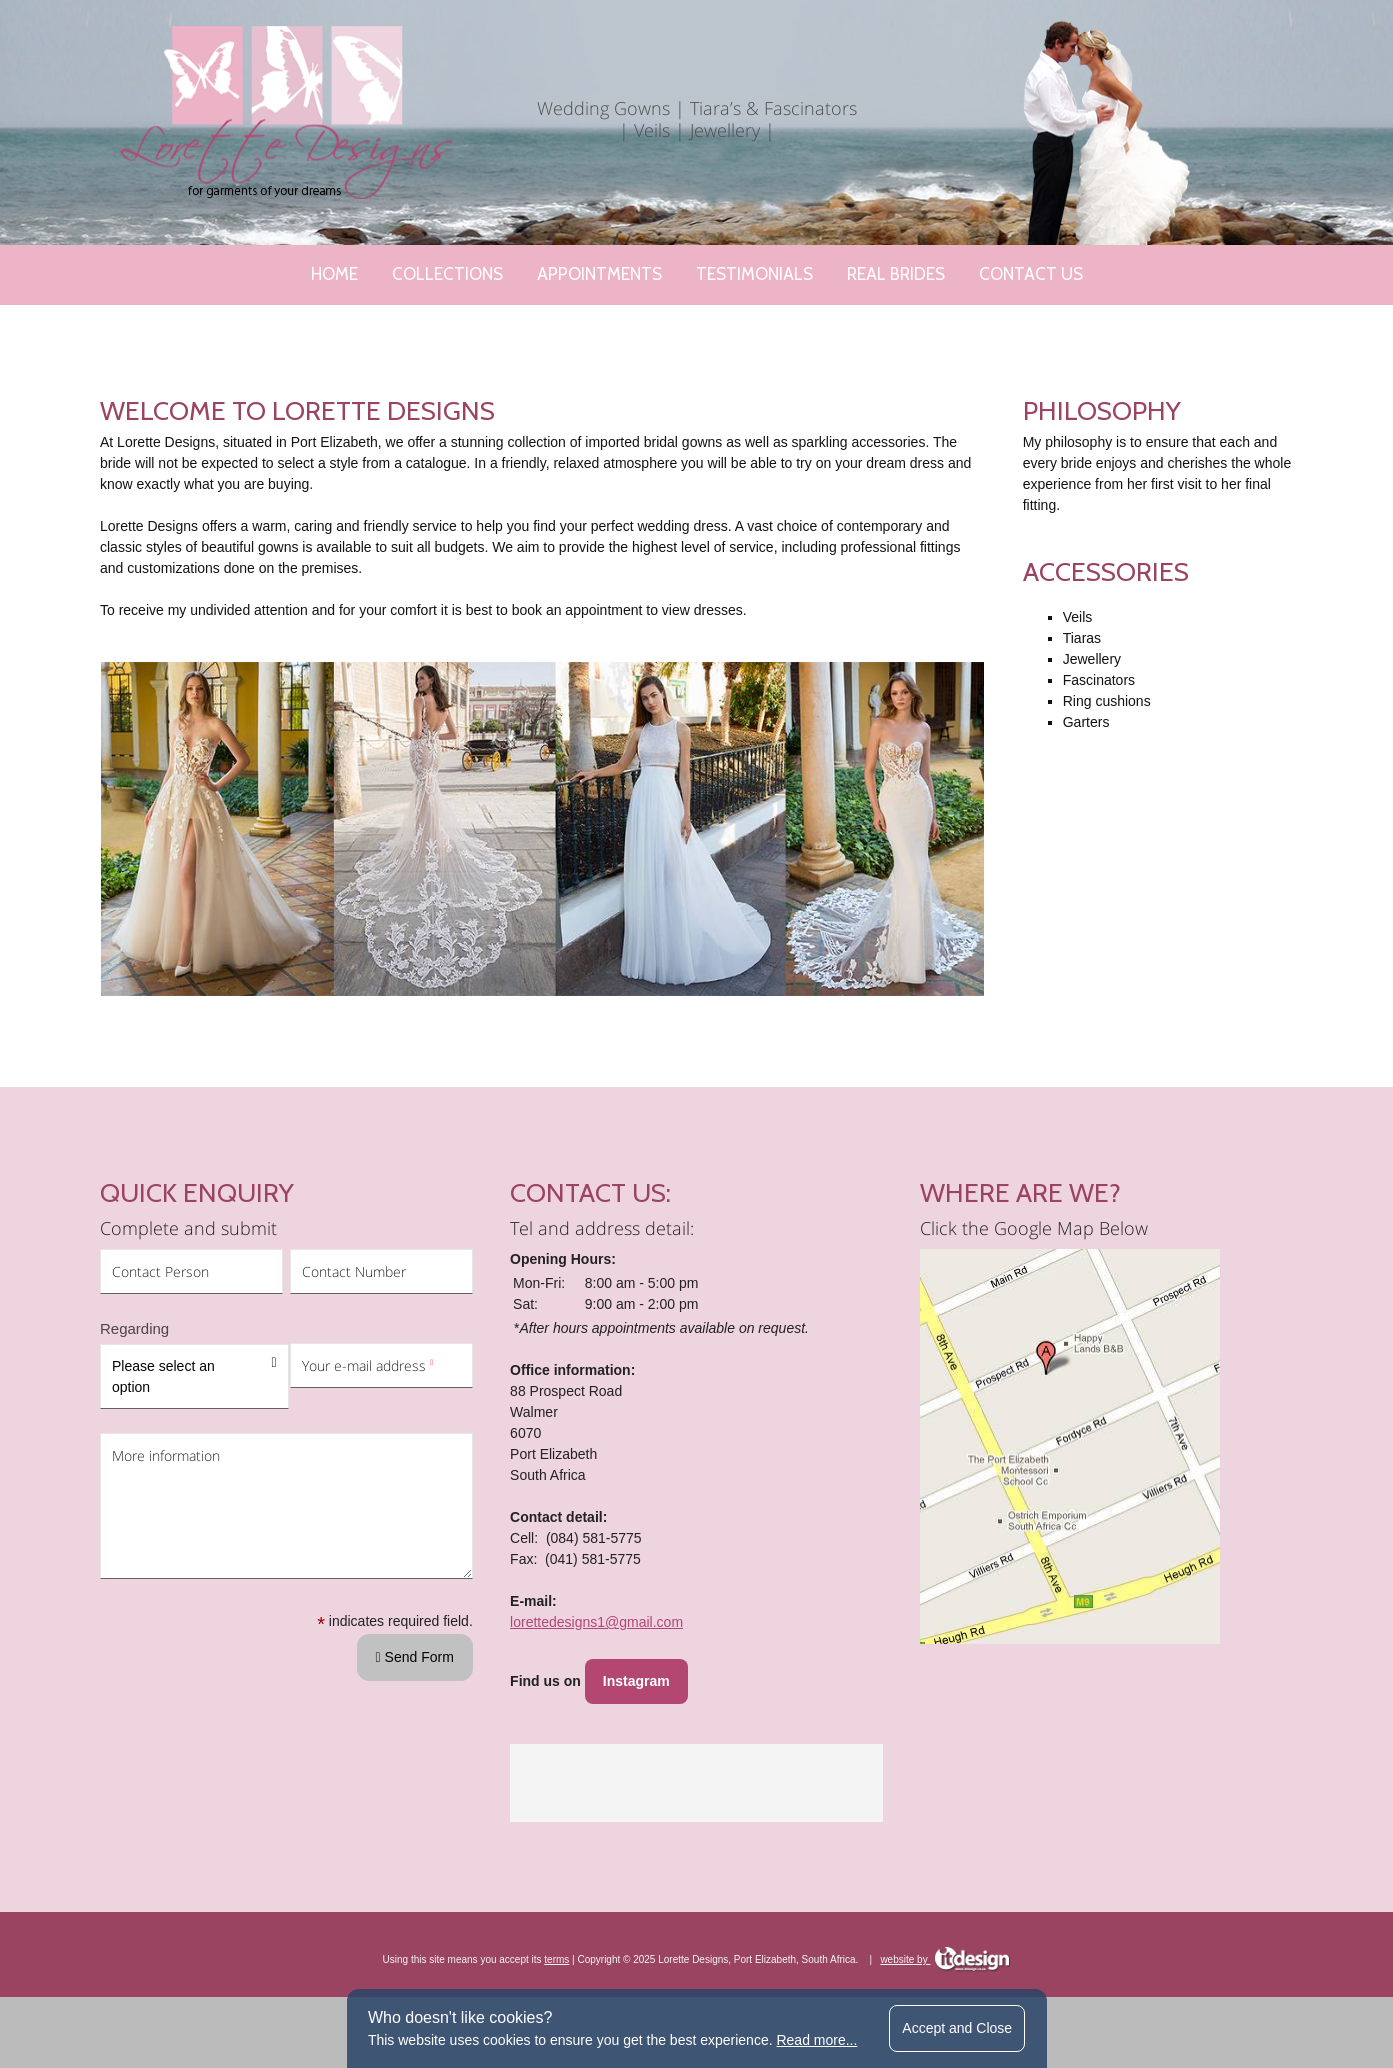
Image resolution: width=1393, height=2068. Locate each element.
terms (556, 1950)
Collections (447, 274)
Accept (957, 2028)
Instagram (636, 1672)
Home (334, 274)
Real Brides (896, 274)
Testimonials (754, 274)
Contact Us (1031, 274)
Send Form (415, 1765)
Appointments (599, 274)
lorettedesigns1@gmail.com (596, 1613)
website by (945, 1950)
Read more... (816, 2040)
